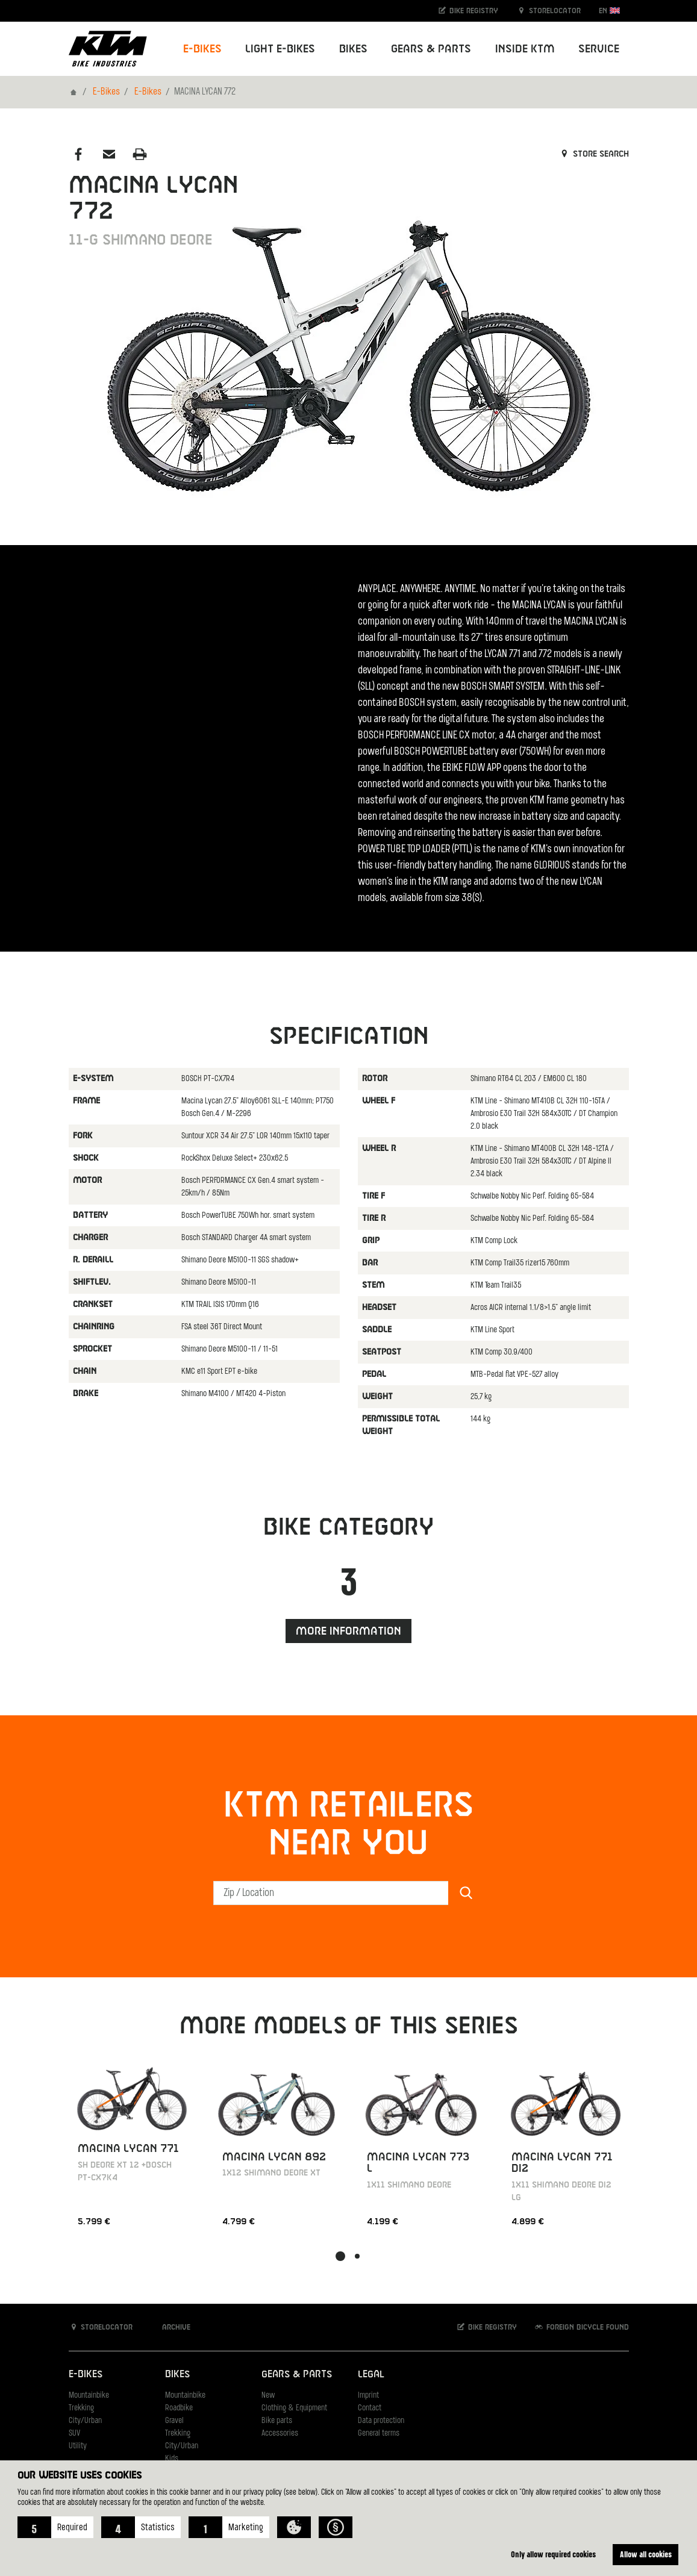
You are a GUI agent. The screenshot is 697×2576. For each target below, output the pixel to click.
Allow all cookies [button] (646, 2554)
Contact (369, 2408)
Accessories (279, 2433)
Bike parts (276, 2420)
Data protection (381, 2420)
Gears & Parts (296, 2374)
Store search (593, 154)
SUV (74, 2433)
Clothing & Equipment (294, 2408)
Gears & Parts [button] (431, 49)
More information (348, 1631)
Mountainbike (89, 2395)
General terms (378, 2433)
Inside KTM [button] (525, 49)
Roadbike (179, 2408)
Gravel (174, 2420)
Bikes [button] (353, 49)
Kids (171, 2458)
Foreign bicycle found (581, 2327)
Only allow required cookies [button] (553, 2554)
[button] (55, 2527)
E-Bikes (106, 92)
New (268, 2395)
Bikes (177, 2374)
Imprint (368, 2395)
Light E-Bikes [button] (280, 49)
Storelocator (548, 10)
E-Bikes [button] (202, 49)
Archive (169, 2327)
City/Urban (85, 2420)
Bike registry (467, 10)
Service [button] (598, 49)
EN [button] (609, 10)
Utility (78, 2446)
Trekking (81, 2408)
